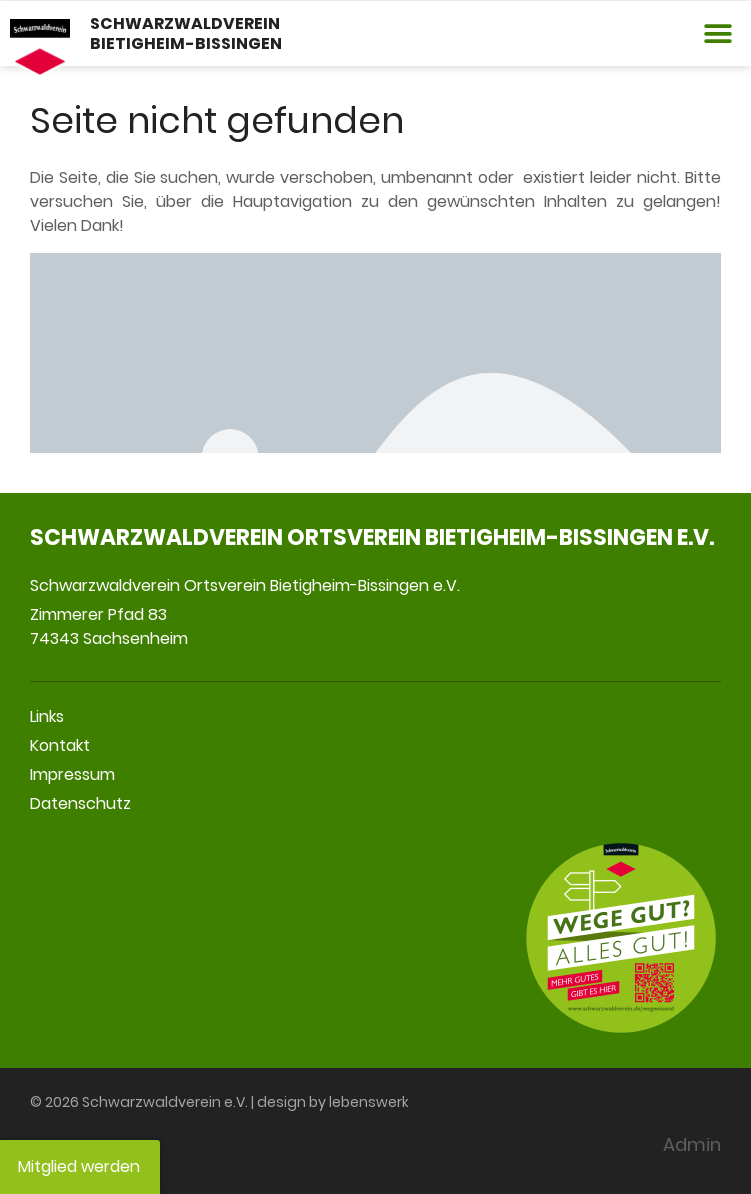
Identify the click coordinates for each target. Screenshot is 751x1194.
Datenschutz (80, 803)
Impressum (72, 774)
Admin (692, 1144)
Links (47, 716)
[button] (718, 33)
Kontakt (60, 745)
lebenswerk (369, 1102)
